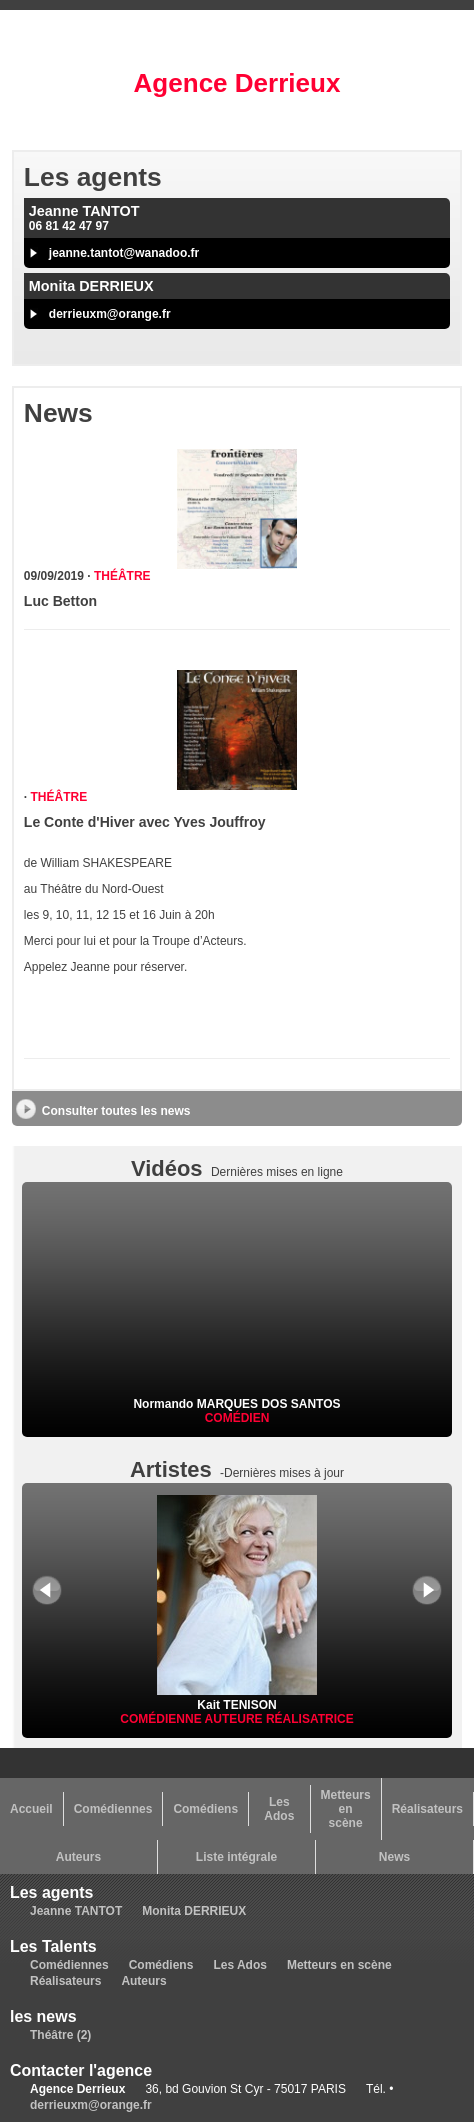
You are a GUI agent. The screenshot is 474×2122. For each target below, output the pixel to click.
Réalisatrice (310, 1719)
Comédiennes (113, 1809)
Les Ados (279, 1809)
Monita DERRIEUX (194, 1911)
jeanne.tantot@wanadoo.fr (124, 253)
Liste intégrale (236, 1857)
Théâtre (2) (60, 2035)
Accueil (31, 1809)
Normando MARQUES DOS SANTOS (236, 1404)
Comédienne (162, 1719)
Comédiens (205, 1809)
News (394, 1857)
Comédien (237, 1418)
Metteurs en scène (346, 1809)
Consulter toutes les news (116, 1111)
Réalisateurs (427, 1809)
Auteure (235, 1719)
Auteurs (78, 1857)
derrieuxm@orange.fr (110, 314)
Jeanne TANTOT (76, 1911)
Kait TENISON (237, 1698)
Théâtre (122, 576)
